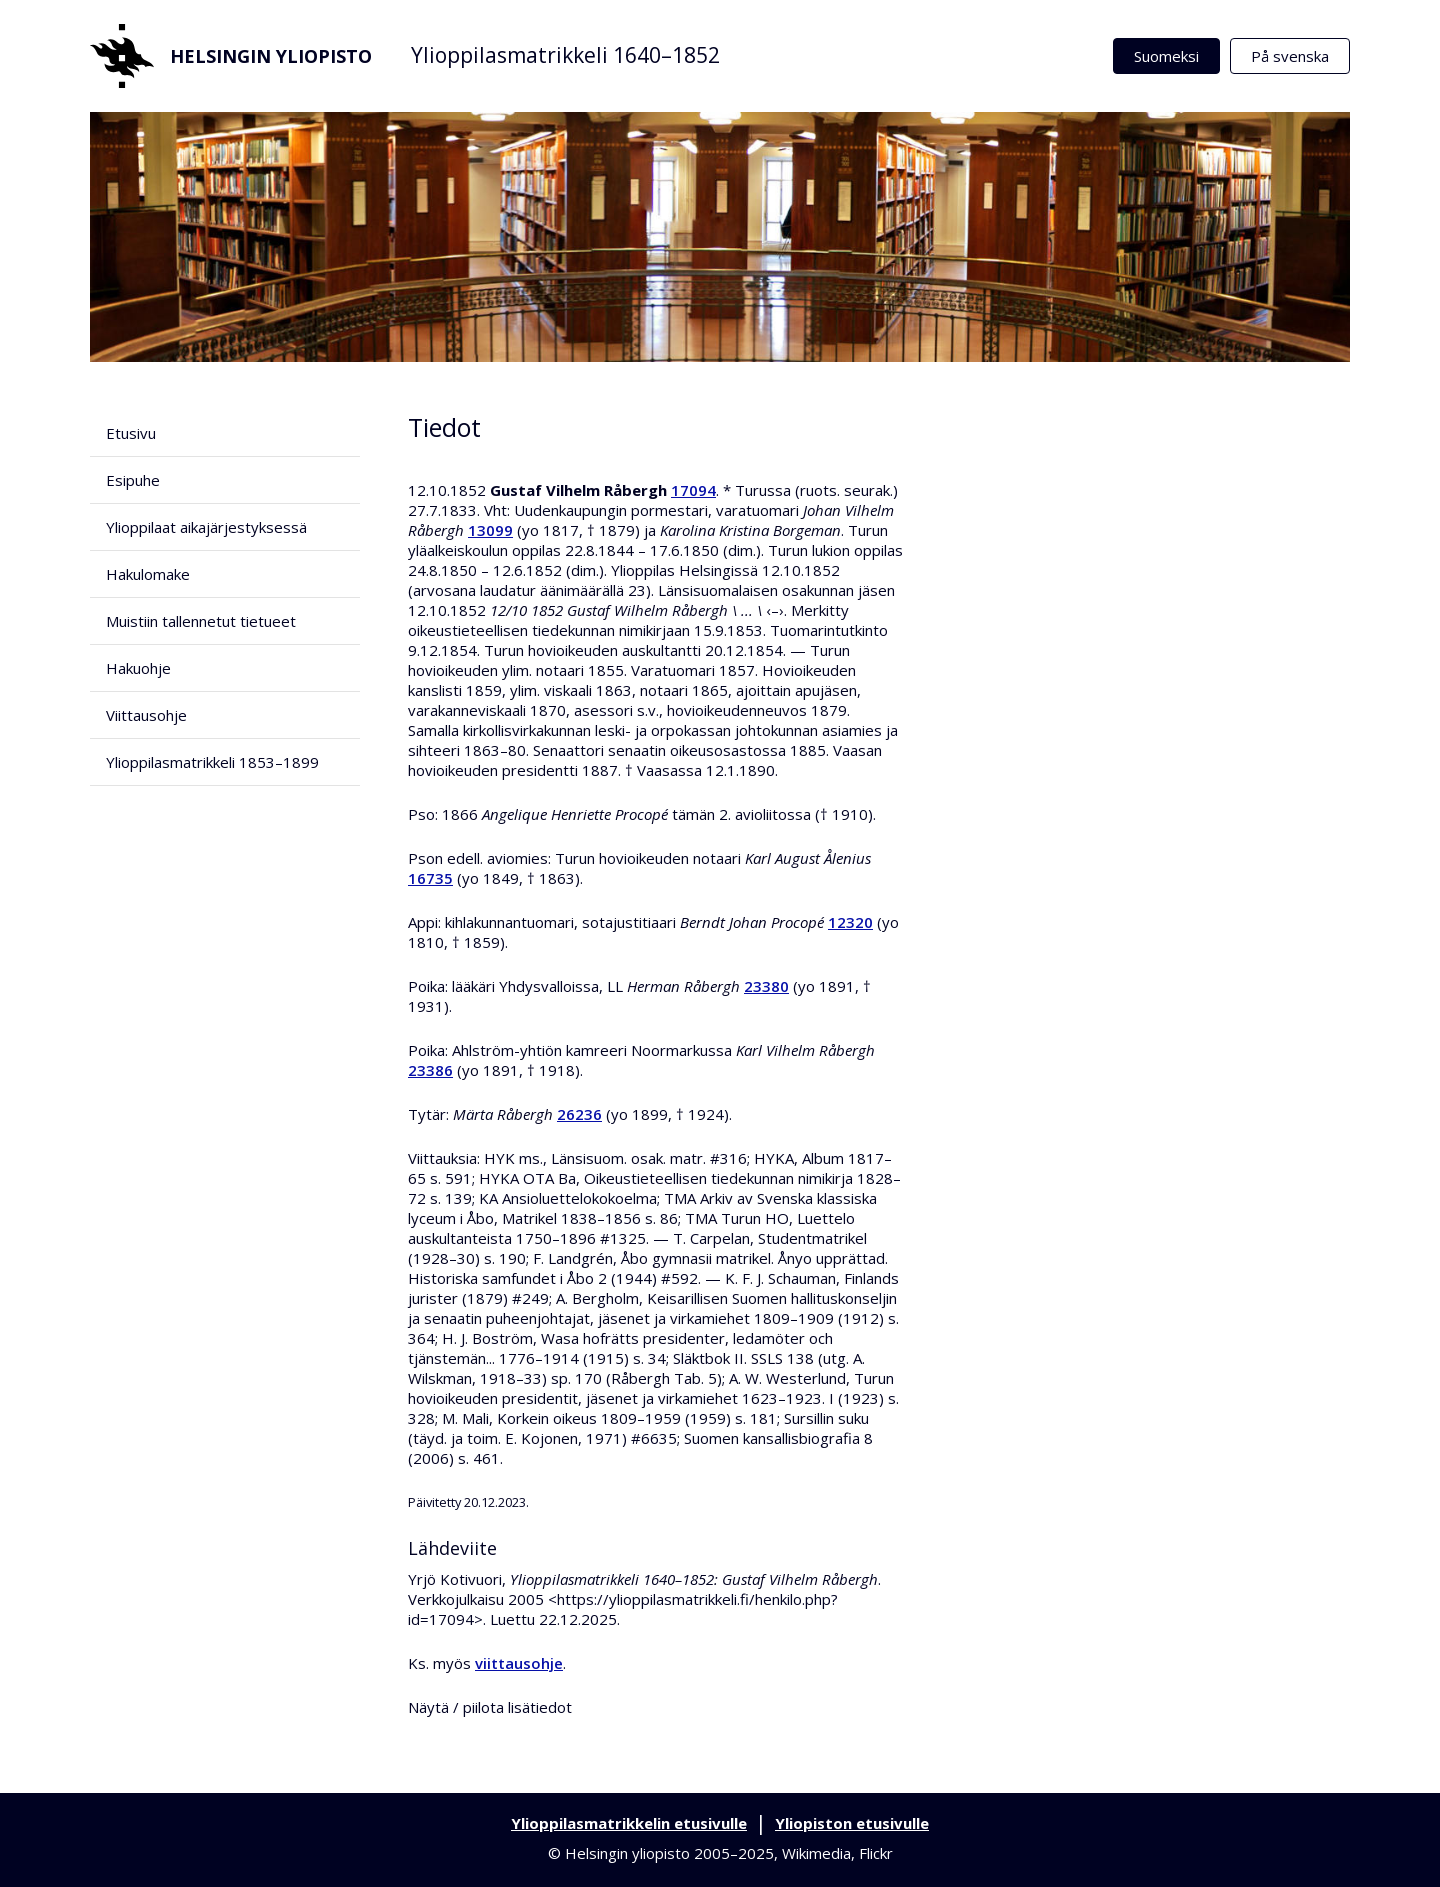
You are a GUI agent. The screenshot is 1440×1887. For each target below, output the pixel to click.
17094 (693, 490)
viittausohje (519, 1663)
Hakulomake (148, 574)
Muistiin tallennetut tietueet (201, 621)
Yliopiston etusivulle (852, 1823)
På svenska (1290, 56)
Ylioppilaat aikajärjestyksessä (206, 527)
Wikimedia (816, 1853)
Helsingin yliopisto (231, 56)
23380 (766, 986)
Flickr (876, 1853)
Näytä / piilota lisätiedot (490, 1707)
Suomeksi (1166, 56)
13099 (490, 530)
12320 (850, 922)
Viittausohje (146, 715)
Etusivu (131, 433)
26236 (579, 1114)
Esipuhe (133, 480)
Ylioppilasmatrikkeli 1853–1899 (212, 762)
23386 (430, 1070)
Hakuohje (138, 668)
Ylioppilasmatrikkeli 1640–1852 (565, 55)
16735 (430, 878)
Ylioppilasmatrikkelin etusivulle (629, 1823)
